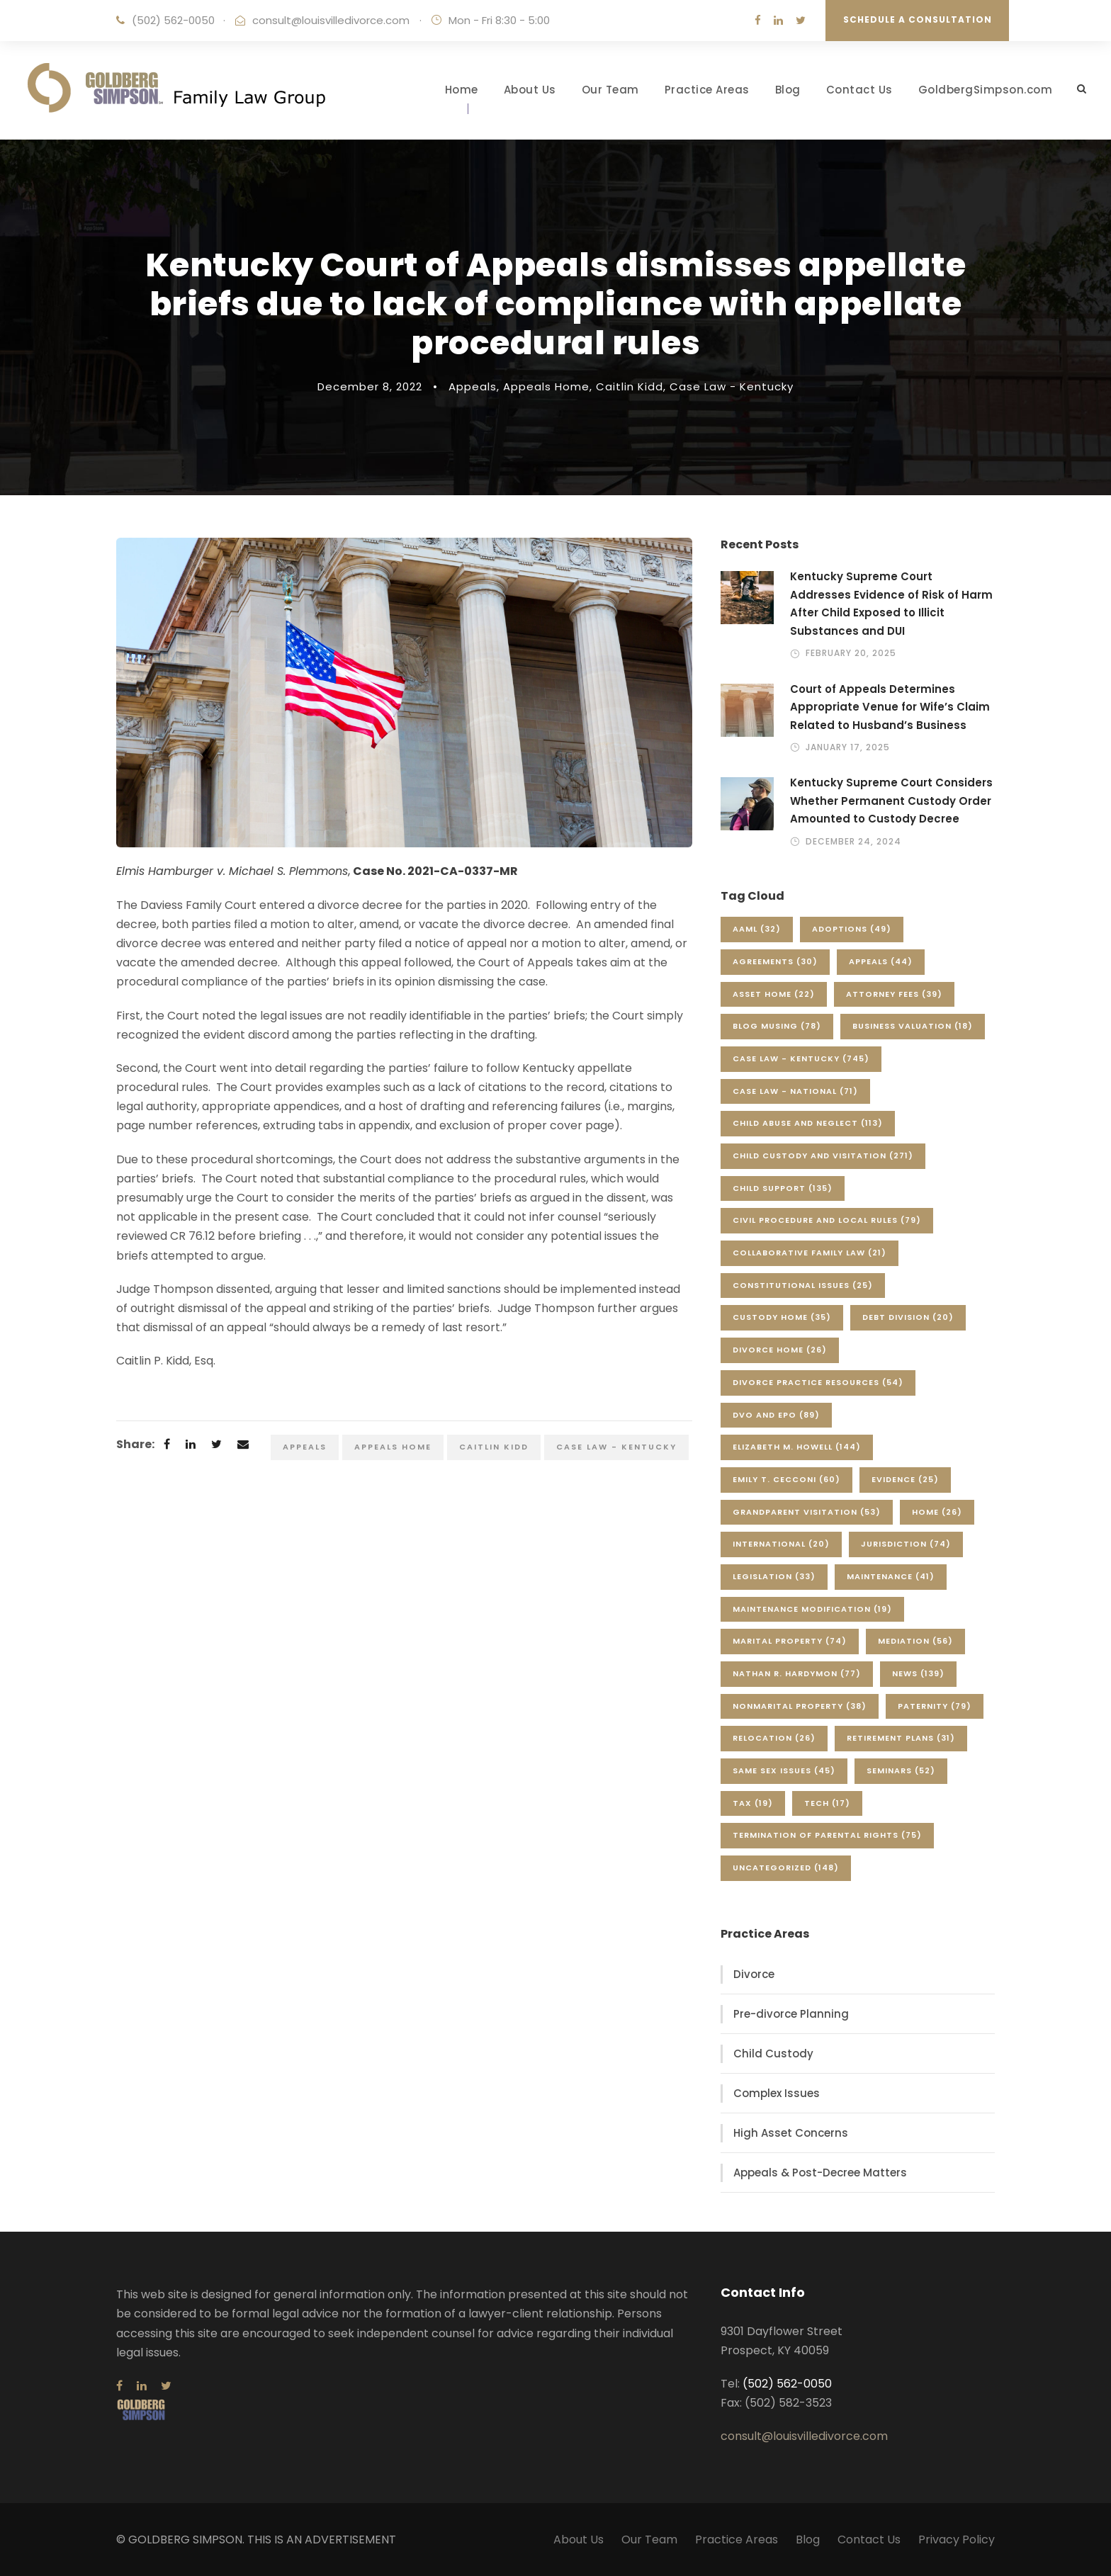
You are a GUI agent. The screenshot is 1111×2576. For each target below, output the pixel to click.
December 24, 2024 (853, 841)
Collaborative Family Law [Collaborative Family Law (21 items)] (809, 1252)
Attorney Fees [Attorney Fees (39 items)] (894, 994)
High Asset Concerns (790, 2132)
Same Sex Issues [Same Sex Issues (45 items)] (784, 1770)
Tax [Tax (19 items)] (753, 1803)
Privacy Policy (956, 2539)
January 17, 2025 (848, 747)
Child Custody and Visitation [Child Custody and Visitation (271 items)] (823, 1155)
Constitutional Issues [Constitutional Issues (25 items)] (803, 1285)
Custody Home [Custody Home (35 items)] (782, 1317)
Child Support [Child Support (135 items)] (783, 1188)
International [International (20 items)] (781, 1543)
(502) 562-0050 (173, 20)
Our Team (610, 89)
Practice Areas (707, 89)
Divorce (753, 1974)
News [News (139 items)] (918, 1673)
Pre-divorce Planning (791, 2013)
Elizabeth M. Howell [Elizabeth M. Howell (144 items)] (797, 1446)
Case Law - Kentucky (732, 386)
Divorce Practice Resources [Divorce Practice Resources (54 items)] (818, 1382)
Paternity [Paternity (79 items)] (934, 1706)
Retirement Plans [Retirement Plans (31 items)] (901, 1738)
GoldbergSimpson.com (985, 89)
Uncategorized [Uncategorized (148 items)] (786, 1867)
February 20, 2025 (851, 653)
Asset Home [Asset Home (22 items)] (774, 994)
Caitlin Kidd (629, 386)
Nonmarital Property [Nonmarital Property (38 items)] (800, 1706)
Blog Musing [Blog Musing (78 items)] (777, 1026)
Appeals (473, 386)
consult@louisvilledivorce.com (331, 20)
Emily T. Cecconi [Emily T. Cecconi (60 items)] (786, 1479)
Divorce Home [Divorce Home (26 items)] (780, 1349)
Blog (788, 89)
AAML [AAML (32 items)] (757, 928)
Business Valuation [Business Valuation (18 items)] (912, 1026)
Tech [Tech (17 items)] (827, 1803)
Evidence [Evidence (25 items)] (905, 1479)
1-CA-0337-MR (473, 871)
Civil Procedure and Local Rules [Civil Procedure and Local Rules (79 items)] (827, 1220)
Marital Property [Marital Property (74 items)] (790, 1640)
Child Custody (773, 2053)
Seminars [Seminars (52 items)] (901, 1770)
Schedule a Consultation (917, 19)
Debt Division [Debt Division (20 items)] (908, 1317)
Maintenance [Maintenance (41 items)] (891, 1576)
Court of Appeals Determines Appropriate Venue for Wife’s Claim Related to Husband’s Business (890, 707)
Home (461, 89)
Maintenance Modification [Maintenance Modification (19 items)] (812, 1609)
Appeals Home (546, 386)
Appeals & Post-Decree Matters (820, 2172)
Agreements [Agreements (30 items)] (775, 961)
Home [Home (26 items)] (937, 1512)
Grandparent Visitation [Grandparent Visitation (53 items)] (807, 1512)
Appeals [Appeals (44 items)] (881, 961)
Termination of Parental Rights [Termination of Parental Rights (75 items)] (827, 1835)
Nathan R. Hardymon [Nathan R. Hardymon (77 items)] (797, 1673)
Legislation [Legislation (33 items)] (774, 1576)
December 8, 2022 (369, 386)
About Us (530, 89)
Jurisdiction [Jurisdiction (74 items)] (906, 1543)
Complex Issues (776, 2093)
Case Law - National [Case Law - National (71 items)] (795, 1091)
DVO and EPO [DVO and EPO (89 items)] (776, 1414)
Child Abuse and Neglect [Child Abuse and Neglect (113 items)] (808, 1123)
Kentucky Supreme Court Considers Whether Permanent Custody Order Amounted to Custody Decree (891, 800)
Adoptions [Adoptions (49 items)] (851, 928)
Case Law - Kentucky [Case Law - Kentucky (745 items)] (801, 1058)
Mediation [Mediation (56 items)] (915, 1640)
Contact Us (859, 89)
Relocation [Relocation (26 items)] (774, 1738)
